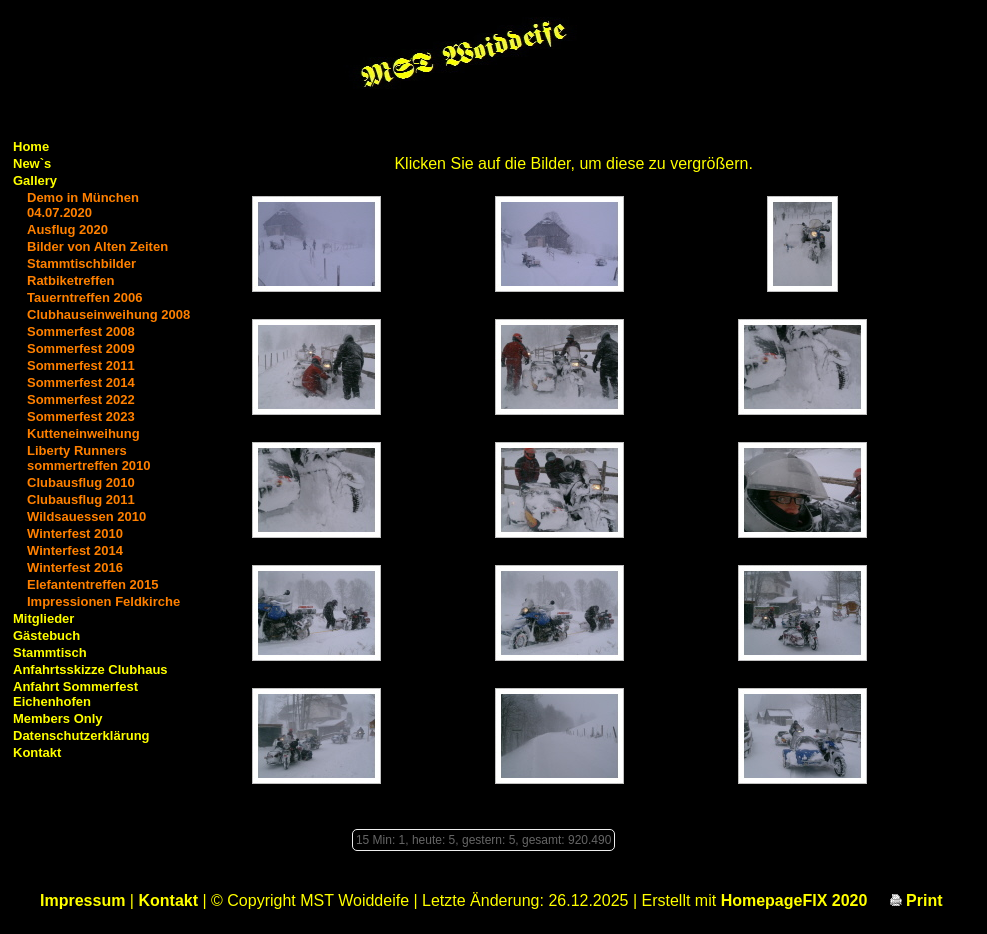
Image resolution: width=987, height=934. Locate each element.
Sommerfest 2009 (81, 348)
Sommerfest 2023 (81, 416)
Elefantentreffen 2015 (93, 584)
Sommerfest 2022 (81, 399)
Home (31, 146)
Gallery (35, 180)
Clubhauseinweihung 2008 (108, 314)
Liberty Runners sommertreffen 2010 (89, 458)
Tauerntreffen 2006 (84, 297)
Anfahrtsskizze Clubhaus (90, 669)
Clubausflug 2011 (81, 499)
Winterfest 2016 (75, 567)
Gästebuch (46, 635)
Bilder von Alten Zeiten (97, 246)
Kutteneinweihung (83, 433)
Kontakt (37, 752)
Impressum (82, 900)
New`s (32, 163)
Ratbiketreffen (70, 280)
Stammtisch (50, 652)
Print (916, 900)
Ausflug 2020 (67, 229)
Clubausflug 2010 (81, 482)
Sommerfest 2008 (81, 331)
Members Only (58, 718)
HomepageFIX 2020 (794, 900)
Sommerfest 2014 (81, 382)
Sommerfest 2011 (81, 365)
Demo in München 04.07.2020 (83, 205)
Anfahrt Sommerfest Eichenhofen (75, 694)
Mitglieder (43, 618)
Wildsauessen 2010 (86, 516)
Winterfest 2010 (75, 533)
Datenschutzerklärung (81, 735)
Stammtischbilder (81, 263)
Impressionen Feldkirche (103, 601)
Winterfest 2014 (75, 550)
